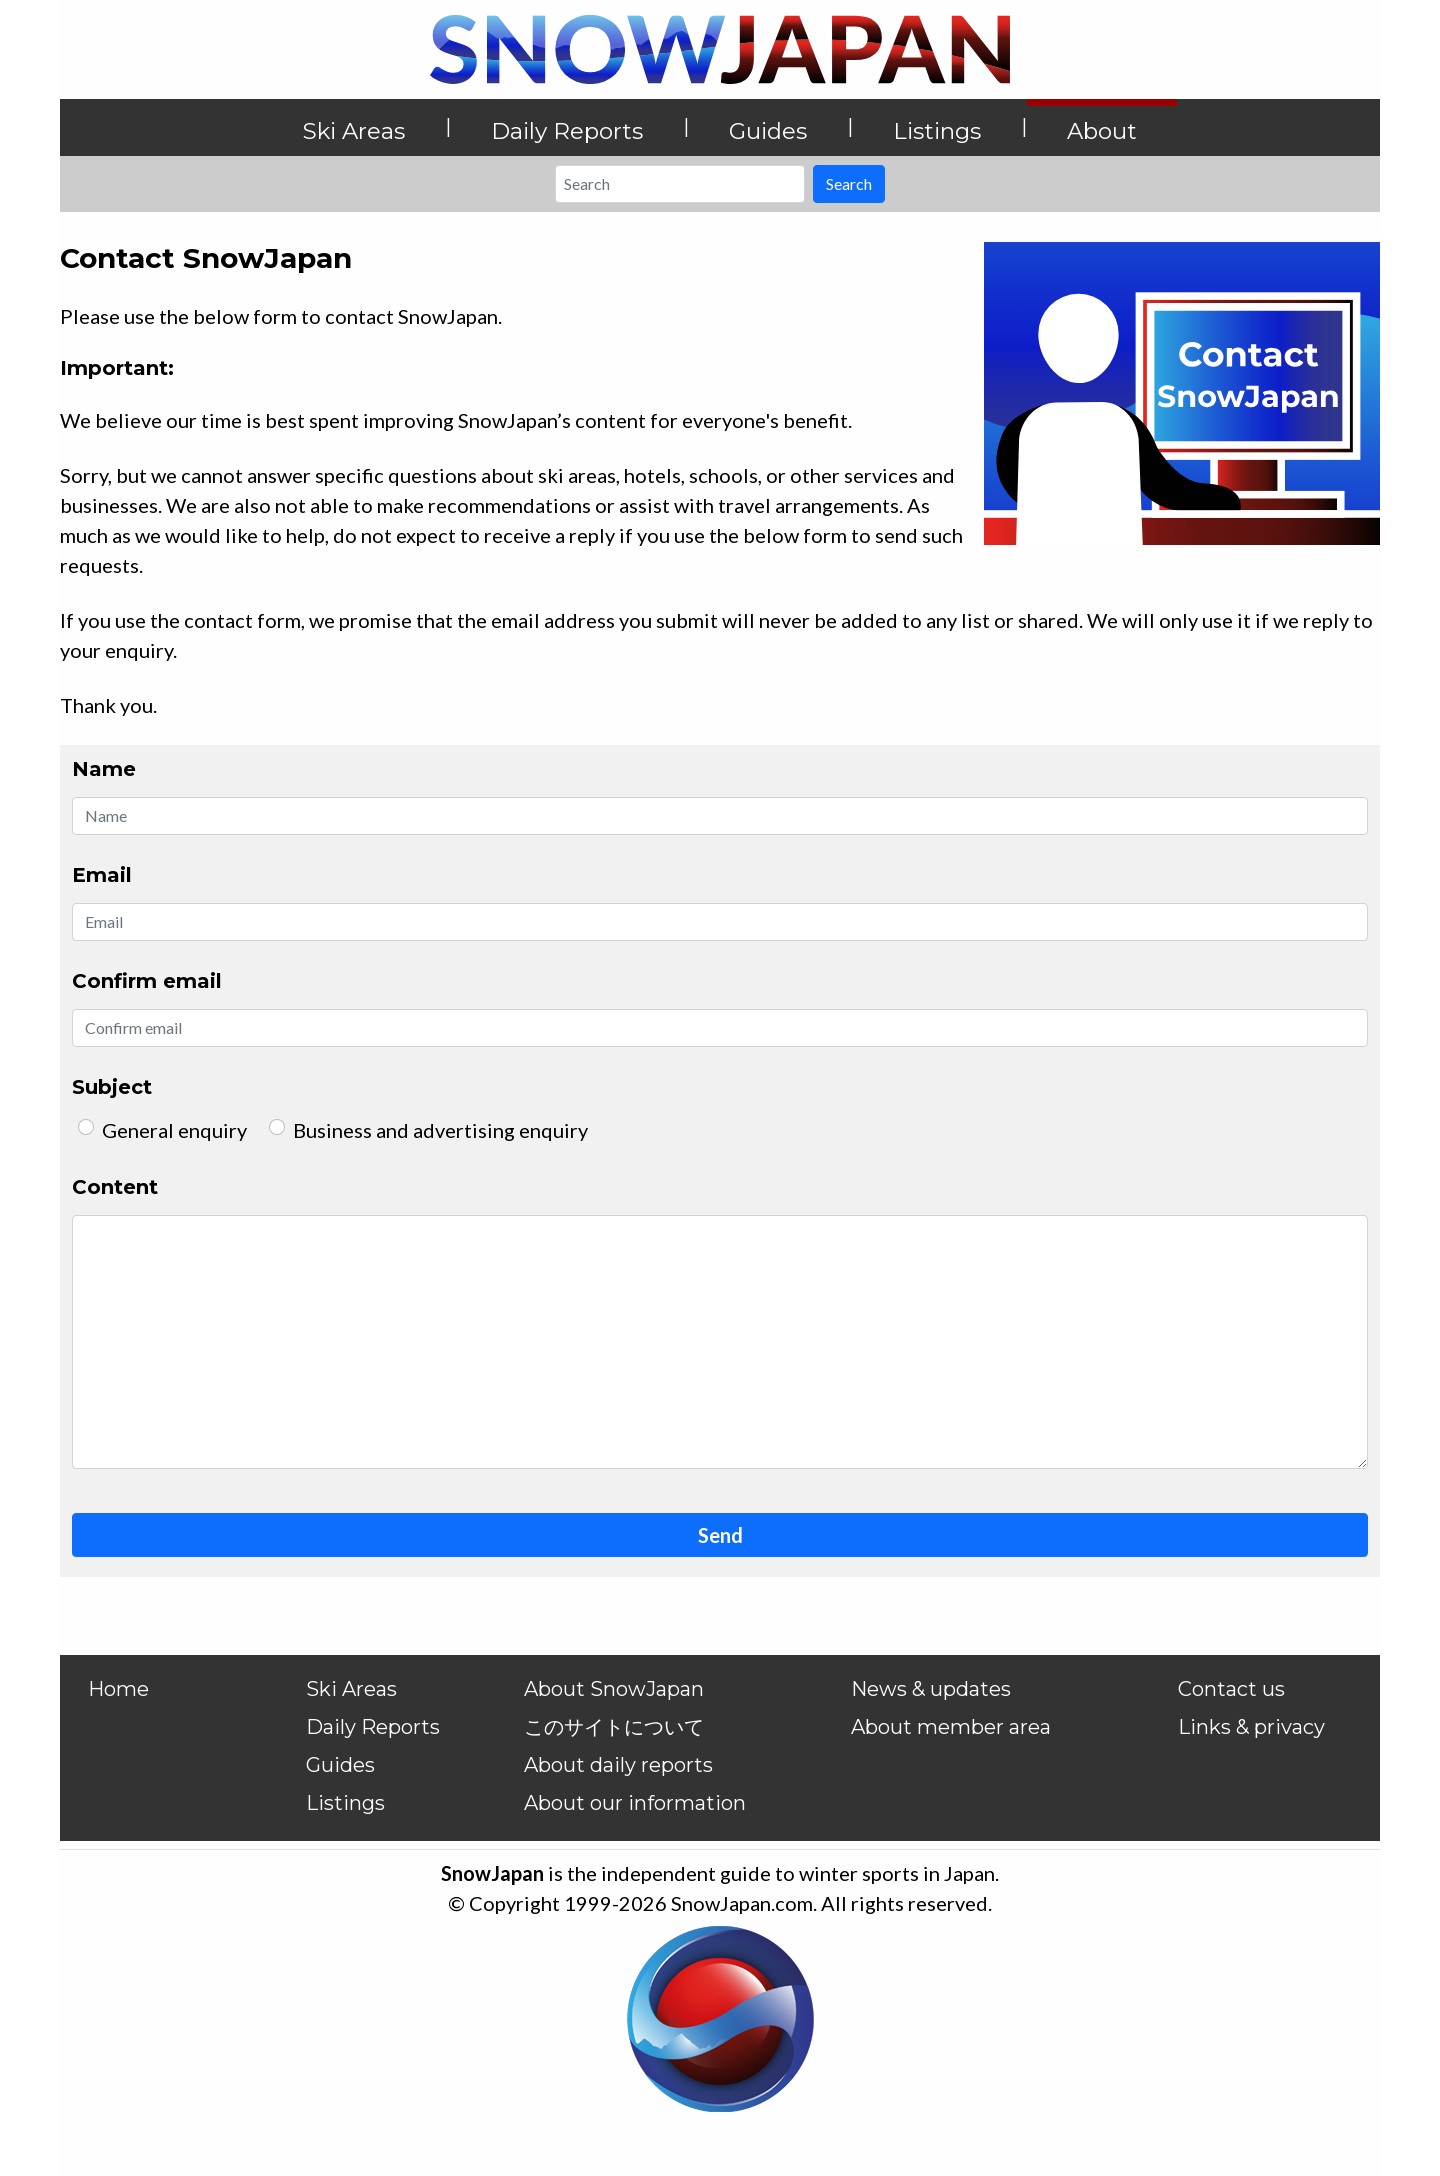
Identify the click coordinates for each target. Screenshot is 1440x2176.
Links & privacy (1251, 1727)
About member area (951, 1727)
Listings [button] (937, 131)
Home (118, 1689)
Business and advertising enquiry (440, 1130)
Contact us (1231, 1689)
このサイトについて (614, 1727)
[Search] (680, 184)
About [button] (1102, 131)
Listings (345, 1803)
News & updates (931, 1689)
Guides (340, 1765)
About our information (635, 1803)
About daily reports (618, 1765)
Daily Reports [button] (567, 131)
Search (849, 183)
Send (720, 1535)
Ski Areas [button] (354, 131)
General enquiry (174, 1130)
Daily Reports (373, 1727)
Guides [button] (768, 131)
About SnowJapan (614, 1689)
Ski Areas (351, 1689)
